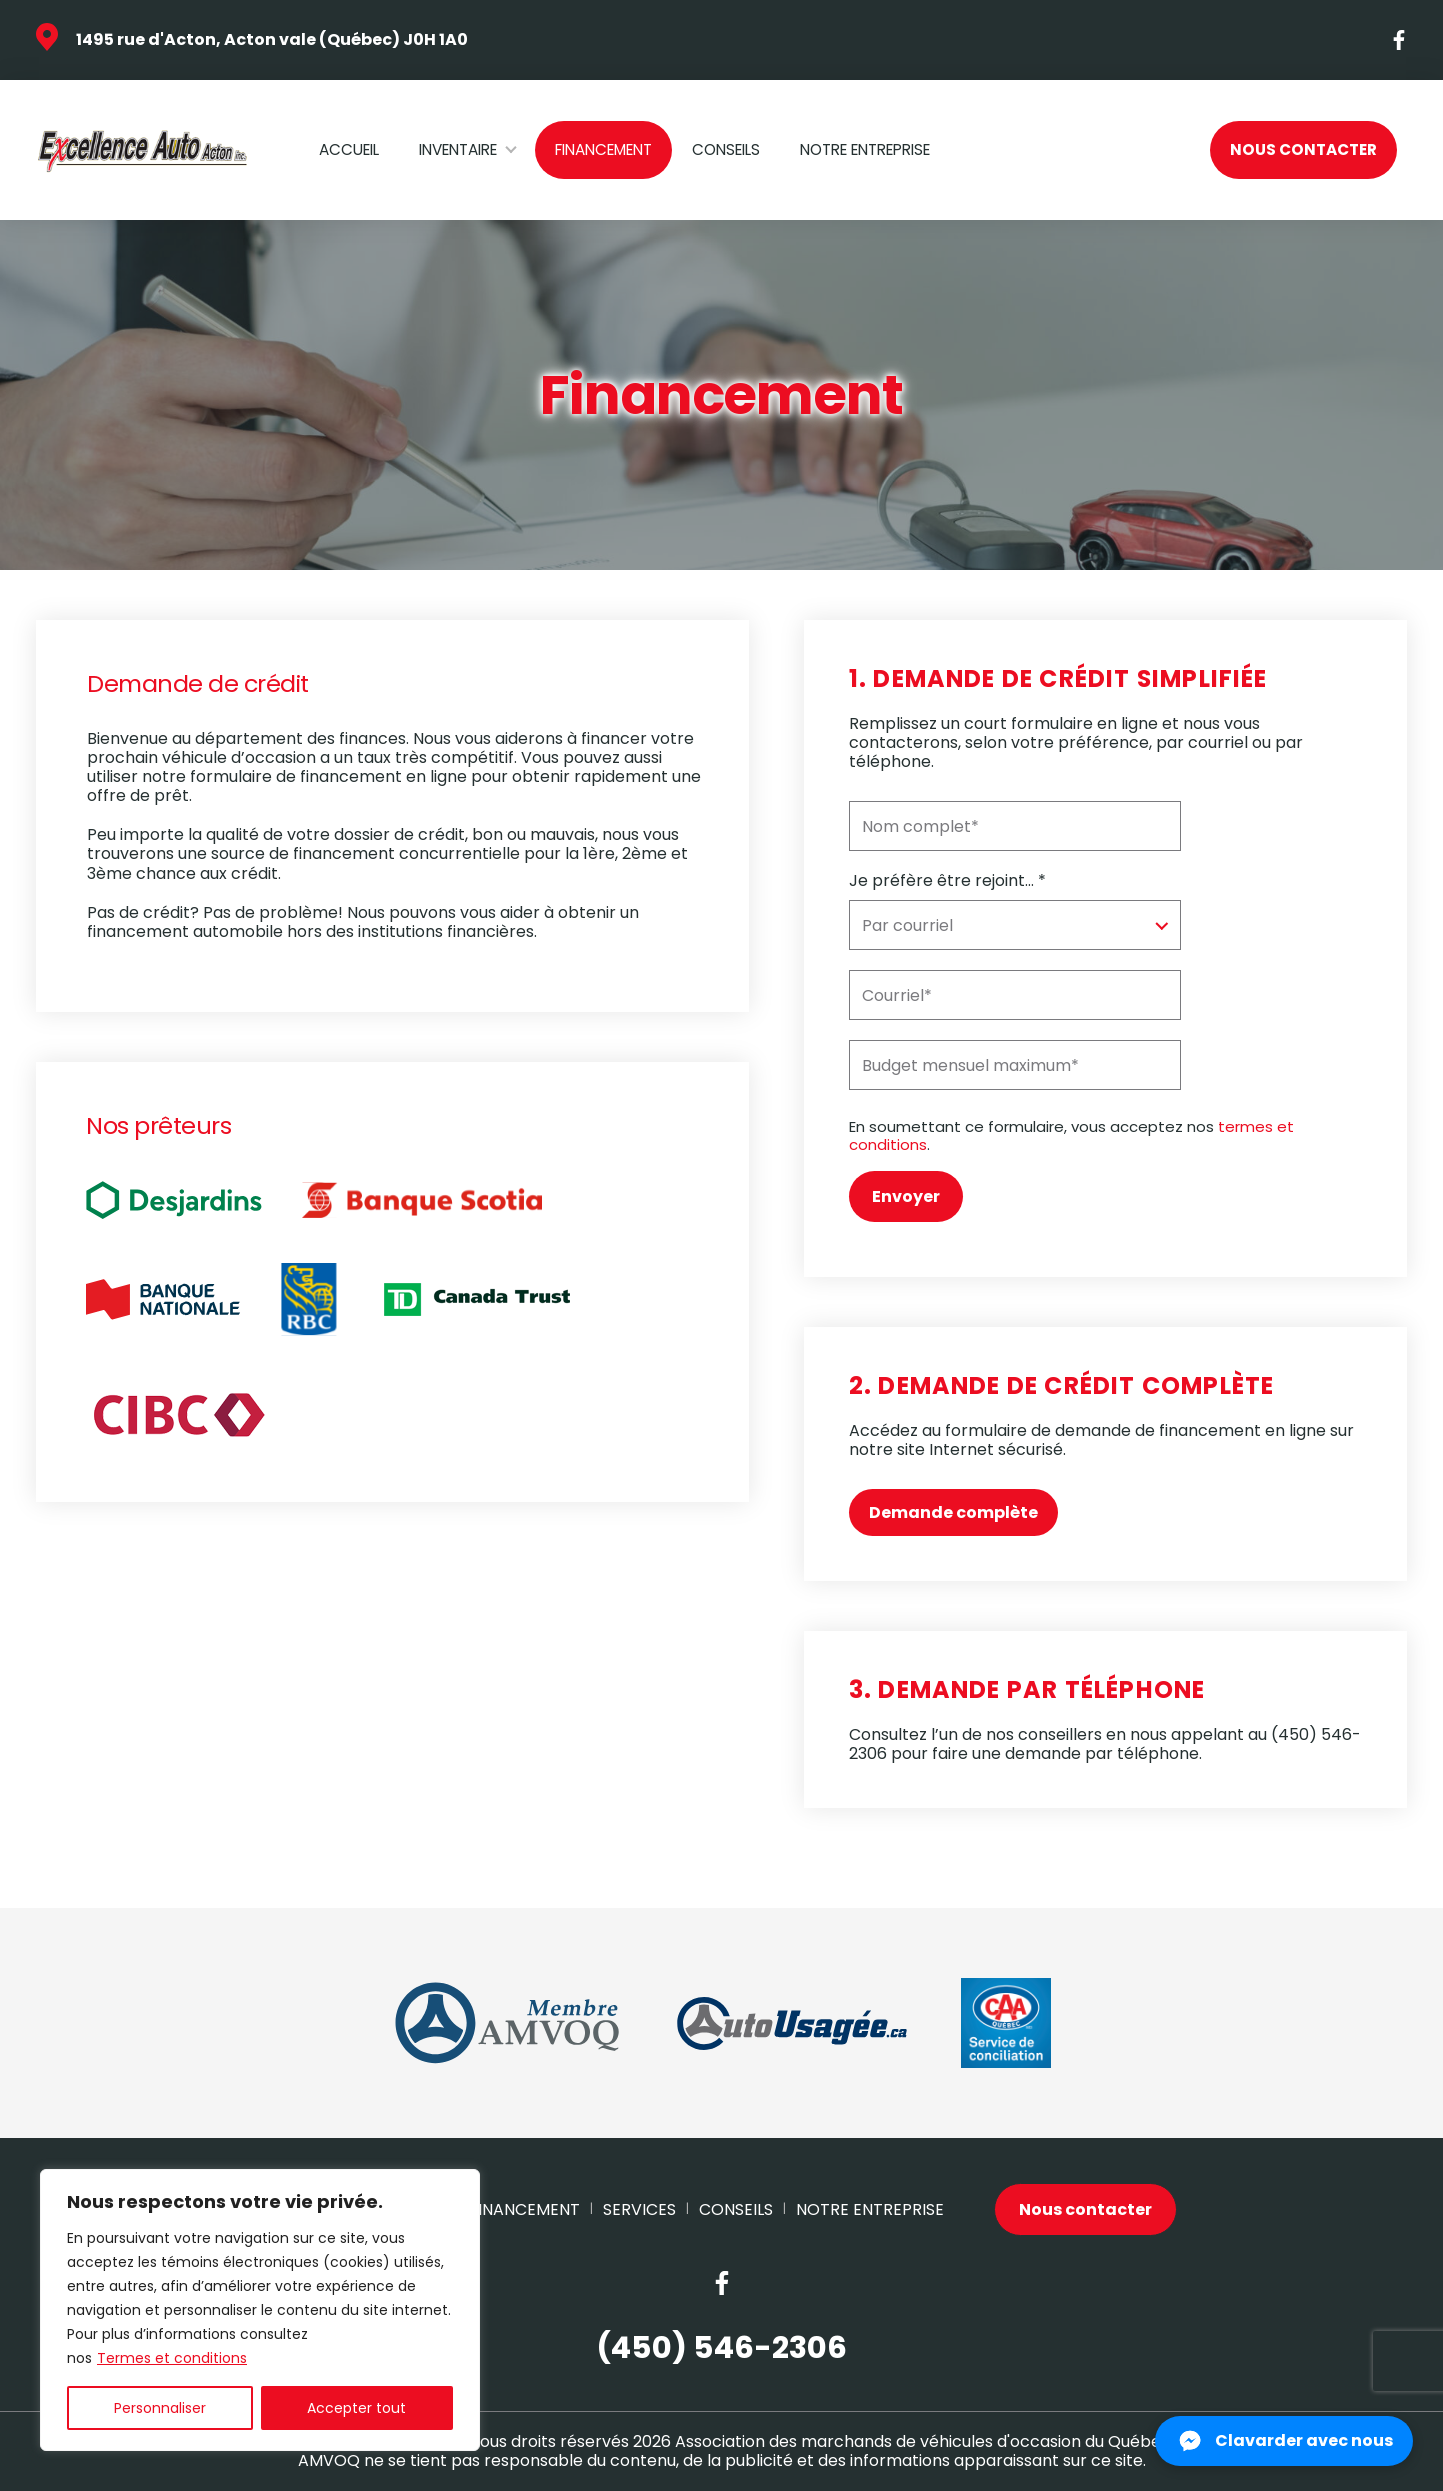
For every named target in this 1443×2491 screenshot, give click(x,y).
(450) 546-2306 (721, 2348)
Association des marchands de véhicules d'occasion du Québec (923, 2441)
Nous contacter (1303, 149)
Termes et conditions (172, 2358)
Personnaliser (160, 2408)
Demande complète (953, 1512)
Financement (603, 149)
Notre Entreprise (865, 149)
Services (639, 2209)
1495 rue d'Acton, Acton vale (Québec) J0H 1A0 (272, 39)
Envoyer (906, 1196)
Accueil (349, 149)
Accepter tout (356, 2408)
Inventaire (458, 149)
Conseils (726, 149)
